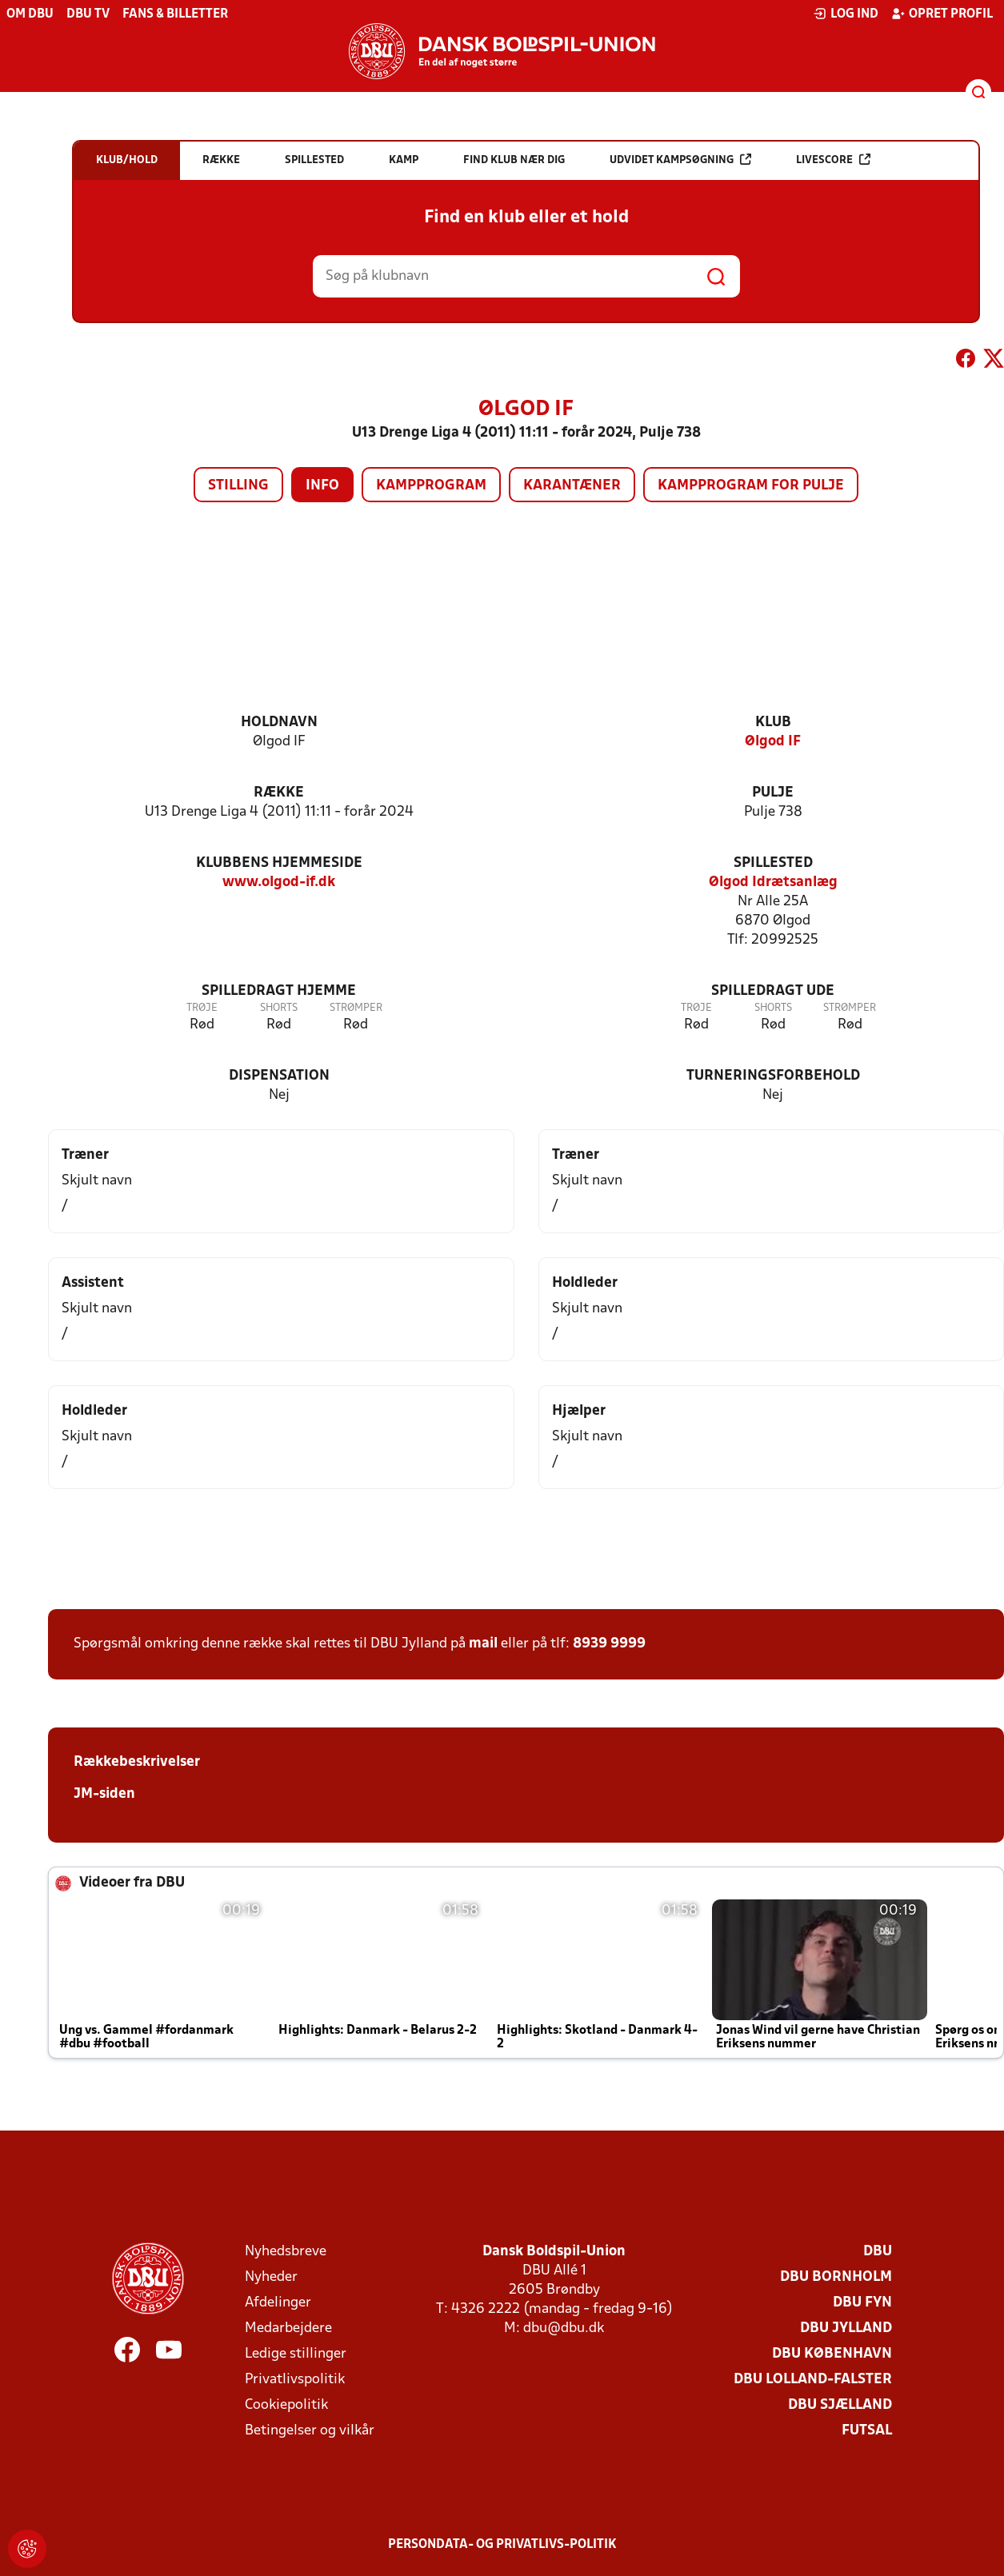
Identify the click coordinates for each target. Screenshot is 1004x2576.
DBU (877, 2251)
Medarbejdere (288, 2328)
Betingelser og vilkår (309, 2431)
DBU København (832, 2354)
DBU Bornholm (836, 2277)
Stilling (238, 486)
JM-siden (104, 1794)
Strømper (356, 1008)
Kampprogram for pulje (751, 486)
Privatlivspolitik (295, 2379)
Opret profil (942, 13)
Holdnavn (279, 722)
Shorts (279, 1008)
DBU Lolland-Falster (813, 2379)
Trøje (202, 1008)
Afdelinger (278, 2303)
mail (483, 1644)
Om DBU (30, 14)
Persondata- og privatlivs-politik (502, 2544)
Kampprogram (431, 486)
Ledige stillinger (295, 2354)
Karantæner (572, 486)
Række (279, 793)
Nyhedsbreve (285, 2251)
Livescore (833, 160)
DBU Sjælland (840, 2405)
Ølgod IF (773, 742)
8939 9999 (609, 1644)
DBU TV (88, 14)
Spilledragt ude (772, 991)
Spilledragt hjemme (279, 991)
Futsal (867, 2431)
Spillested (773, 863)
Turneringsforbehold (773, 1076)
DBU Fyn (862, 2303)
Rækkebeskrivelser (137, 1762)
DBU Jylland (846, 2328)
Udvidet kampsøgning (680, 160)
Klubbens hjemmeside (279, 863)
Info (322, 486)
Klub (773, 722)
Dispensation (279, 1076)
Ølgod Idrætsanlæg (773, 882)
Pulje (773, 793)
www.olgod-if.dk (278, 882)
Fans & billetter (175, 14)
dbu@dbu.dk (563, 2328)
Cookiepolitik (286, 2405)
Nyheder (271, 2277)
